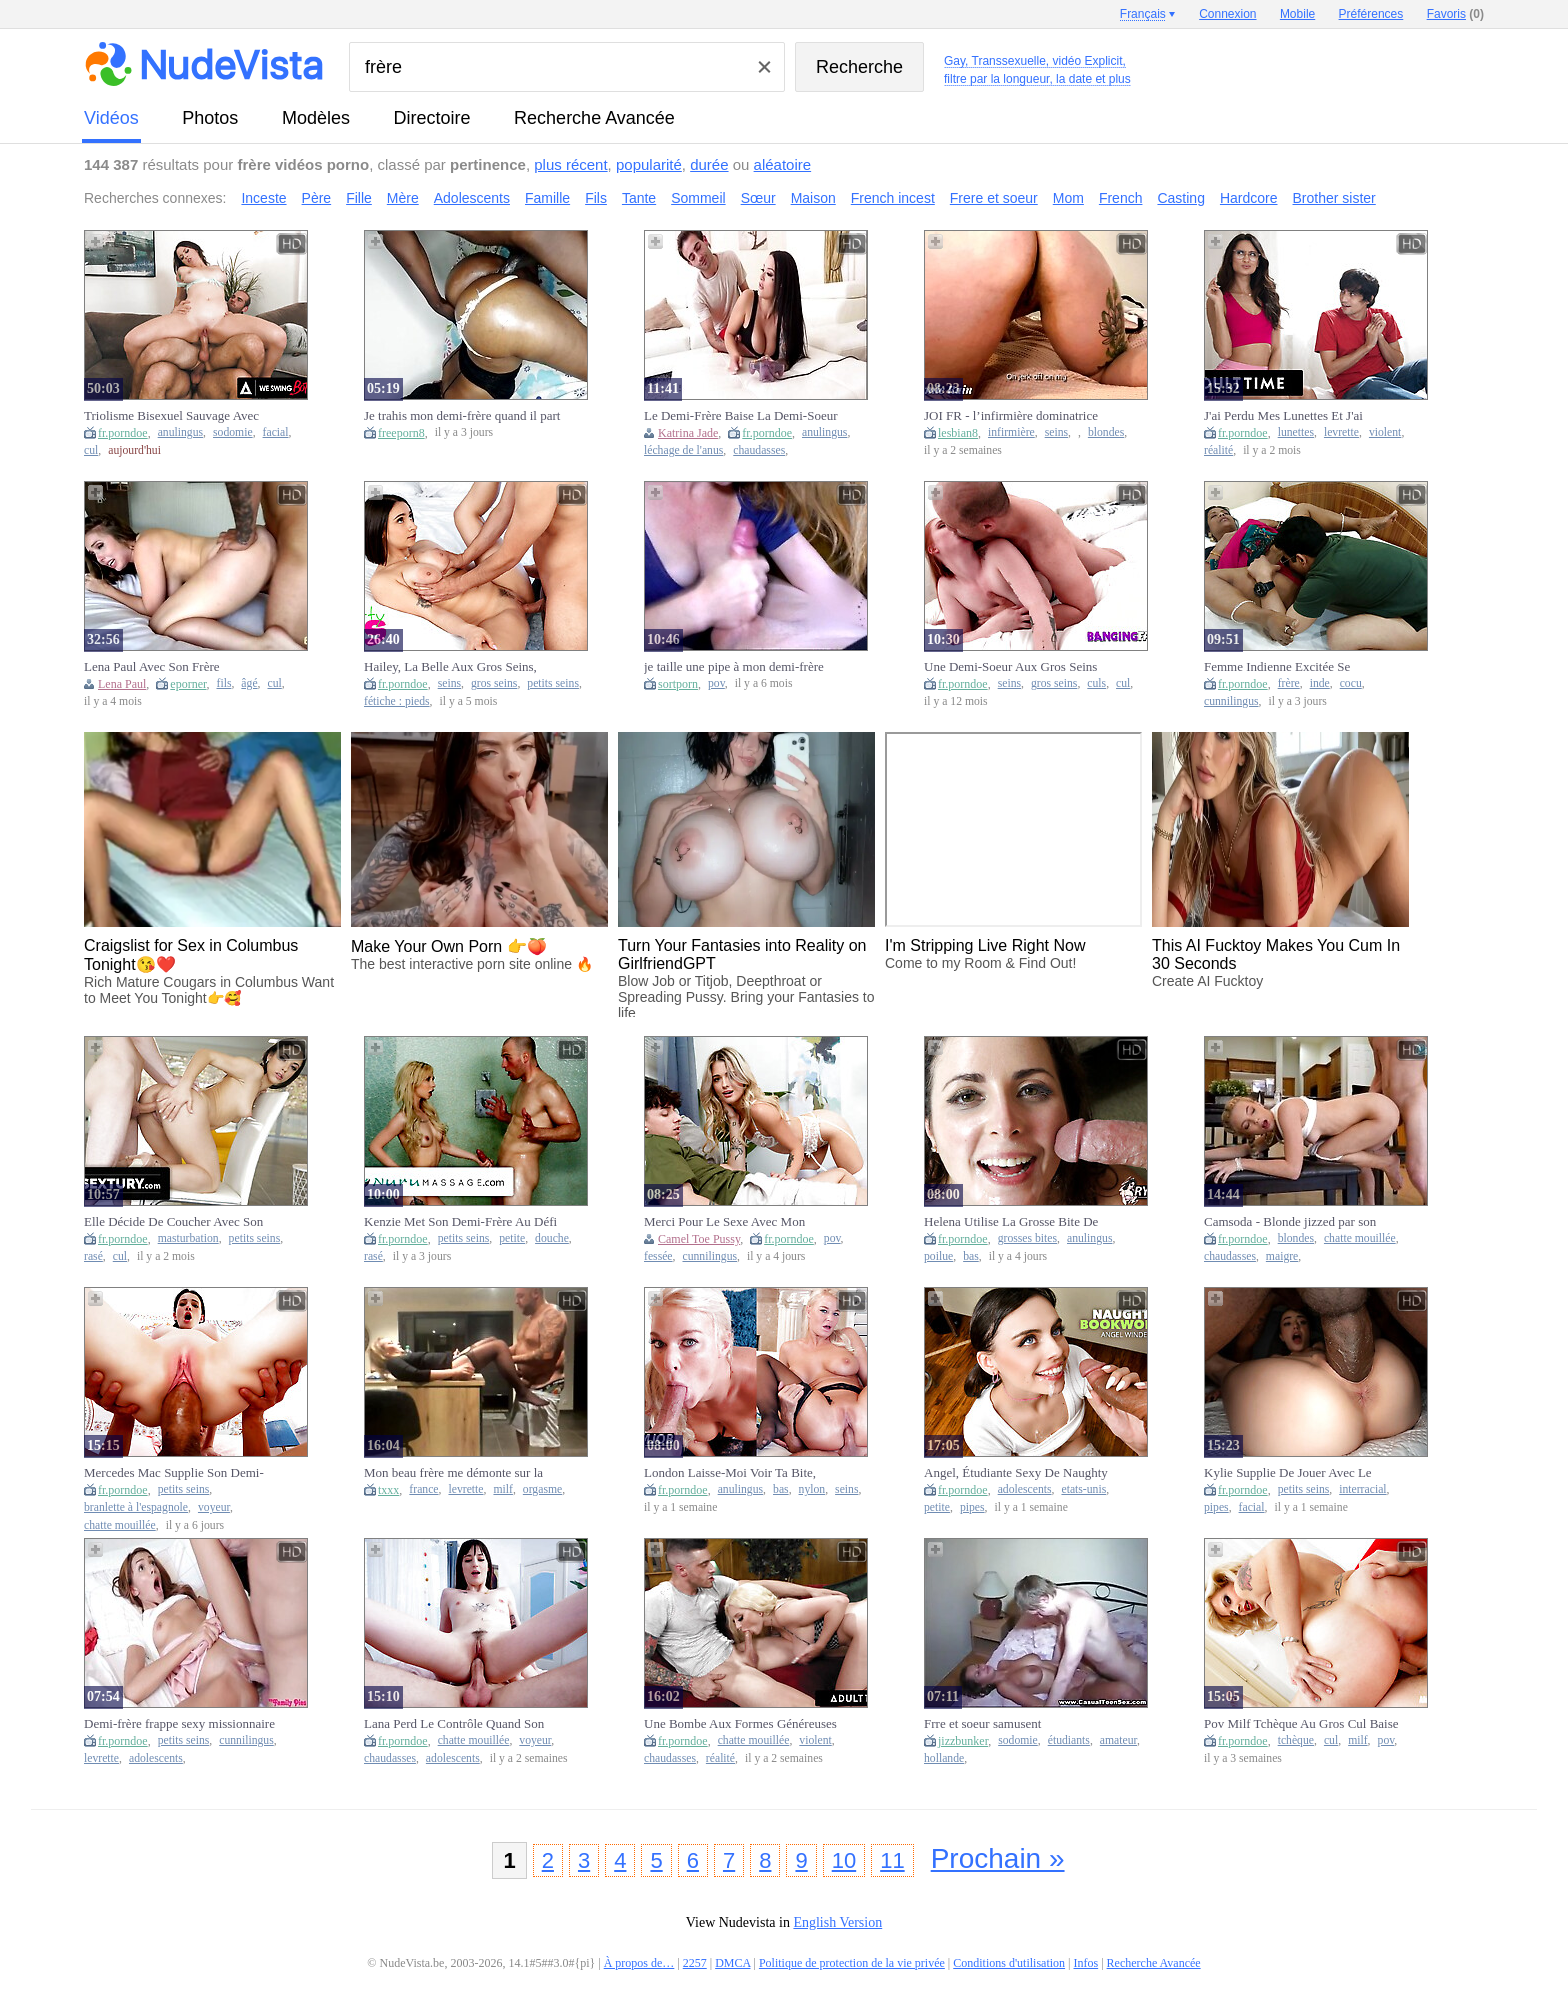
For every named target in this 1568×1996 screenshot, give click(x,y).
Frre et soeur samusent (982, 1723)
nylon (812, 1489)
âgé (249, 683)
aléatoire (783, 164)
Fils (596, 198)
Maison (813, 198)
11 (892, 1860)
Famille (547, 198)
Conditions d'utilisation (1009, 1963)
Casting (1180, 198)
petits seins (553, 683)
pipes (972, 1507)
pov (716, 683)
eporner (188, 684)
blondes (1106, 432)
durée (709, 164)
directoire (432, 118)
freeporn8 (401, 433)
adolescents (1025, 1489)
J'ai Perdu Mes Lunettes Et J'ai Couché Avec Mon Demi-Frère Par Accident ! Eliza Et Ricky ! (1294, 416)
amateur (1118, 1740)
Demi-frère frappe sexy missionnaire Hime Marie (179, 1724)
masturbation (188, 1238)
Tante (639, 198)
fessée (658, 1256)
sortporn (678, 684)
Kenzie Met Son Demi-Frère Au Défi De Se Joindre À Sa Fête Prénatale (460, 1222)
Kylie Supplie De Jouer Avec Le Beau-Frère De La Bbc (1288, 1473)
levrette (1341, 432)
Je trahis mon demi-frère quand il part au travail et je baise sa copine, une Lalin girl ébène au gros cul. (462, 416)
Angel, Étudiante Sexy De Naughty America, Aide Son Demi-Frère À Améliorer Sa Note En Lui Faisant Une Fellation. (1016, 1473)
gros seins (494, 683)
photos (210, 118)
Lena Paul (122, 684)
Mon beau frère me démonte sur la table (453, 1473)
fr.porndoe (123, 433)
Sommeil (698, 198)
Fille (359, 198)
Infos (1086, 1963)
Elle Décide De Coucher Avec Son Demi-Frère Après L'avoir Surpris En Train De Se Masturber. (180, 1222)
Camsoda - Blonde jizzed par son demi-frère (1290, 1222)
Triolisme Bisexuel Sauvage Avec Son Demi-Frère (171, 416)
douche (552, 1238)
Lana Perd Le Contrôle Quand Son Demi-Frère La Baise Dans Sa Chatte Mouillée (460, 1724)
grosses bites (1027, 1238)
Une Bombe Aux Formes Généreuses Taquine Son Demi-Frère (740, 1724)
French (1121, 198)
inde (1320, 683)
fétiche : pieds (397, 701)
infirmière (1011, 432)
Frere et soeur (994, 198)
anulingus (180, 432)
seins (1056, 432)
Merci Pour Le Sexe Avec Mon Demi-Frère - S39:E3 (724, 1222)
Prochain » (998, 1858)
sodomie (233, 432)
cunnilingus (1231, 701)
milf (502, 1489)
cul (91, 450)
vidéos (111, 118)
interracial (1362, 1489)
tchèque (1296, 1740)
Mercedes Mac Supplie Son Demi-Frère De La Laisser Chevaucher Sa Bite (176, 1473)
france (423, 1489)
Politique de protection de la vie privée (852, 1963)
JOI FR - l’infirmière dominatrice (1011, 415)
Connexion (1227, 14)
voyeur (214, 1507)
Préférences (1371, 14)
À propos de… (639, 1963)
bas (971, 1256)
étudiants (1069, 1740)
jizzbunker (963, 1741)
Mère (403, 198)
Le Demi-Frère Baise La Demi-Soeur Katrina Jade (740, 416)
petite (512, 1238)
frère (1289, 683)
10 (844, 1860)
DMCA (732, 1963)
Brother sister (1334, 198)
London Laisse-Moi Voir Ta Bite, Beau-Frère (730, 1473)
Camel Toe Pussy (699, 1239)
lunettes (1296, 432)
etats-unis (1083, 1489)
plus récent (570, 164)
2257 (695, 1963)
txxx (388, 1490)
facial (276, 432)
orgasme (542, 1489)
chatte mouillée (1360, 1238)
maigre (1282, 1256)
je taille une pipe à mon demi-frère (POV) (734, 667)
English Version (837, 1922)
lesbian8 (958, 433)
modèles (316, 118)
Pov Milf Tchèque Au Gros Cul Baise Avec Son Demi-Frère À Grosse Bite (1301, 1724)
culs (1096, 683)
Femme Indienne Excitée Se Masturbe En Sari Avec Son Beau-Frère (1293, 667)
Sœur (758, 198)
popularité (649, 164)
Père (317, 198)
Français (1143, 14)
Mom (1068, 198)
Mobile (1297, 14)
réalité (1218, 450)
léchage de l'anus (683, 450)
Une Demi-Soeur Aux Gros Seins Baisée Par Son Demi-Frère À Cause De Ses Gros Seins (1019, 667)
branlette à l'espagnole (136, 1507)
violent (1385, 432)
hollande (944, 1758)
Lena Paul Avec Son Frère (152, 666)
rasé (93, 1256)
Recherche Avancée (594, 118)
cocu (1351, 683)
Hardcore (1249, 198)
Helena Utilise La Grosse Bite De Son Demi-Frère (1011, 1222)
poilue (938, 1256)
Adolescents (472, 198)
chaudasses (759, 450)
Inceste (263, 198)
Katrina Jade (688, 433)
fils (224, 683)
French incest (893, 198)
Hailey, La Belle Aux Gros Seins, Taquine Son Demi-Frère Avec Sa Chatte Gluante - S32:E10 (451, 667)
